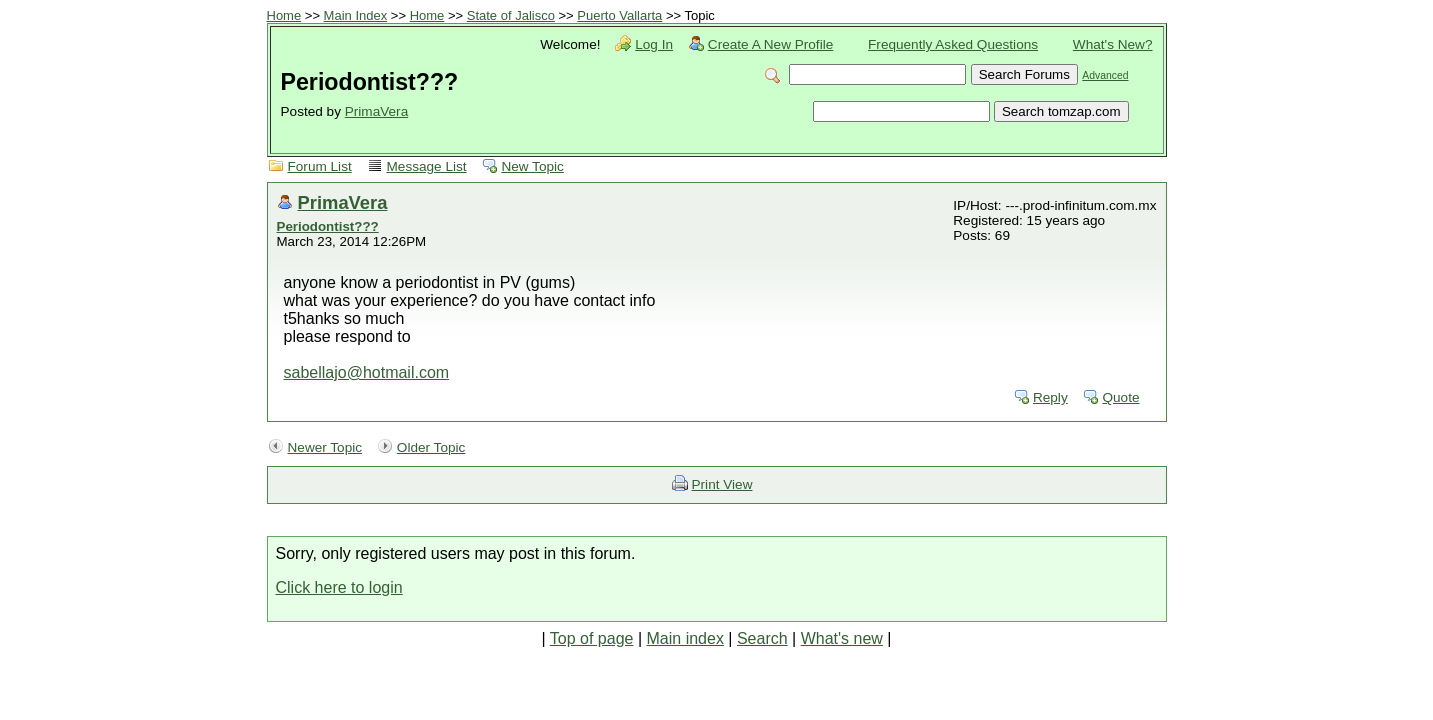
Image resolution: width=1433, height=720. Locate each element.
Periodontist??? (328, 226)
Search (762, 638)
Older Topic (431, 447)
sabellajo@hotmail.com (367, 372)
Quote (1120, 397)
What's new (842, 638)
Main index (685, 638)
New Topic (532, 166)
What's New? (1113, 44)
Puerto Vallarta (619, 15)
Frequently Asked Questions (953, 44)
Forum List (320, 166)
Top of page (592, 638)
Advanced (1105, 75)
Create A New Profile (770, 44)
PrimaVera (376, 111)
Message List (427, 166)
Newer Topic (325, 447)
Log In (654, 44)
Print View (722, 484)
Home (284, 15)
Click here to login (339, 587)
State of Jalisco (511, 15)
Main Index (356, 15)
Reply (1050, 397)
